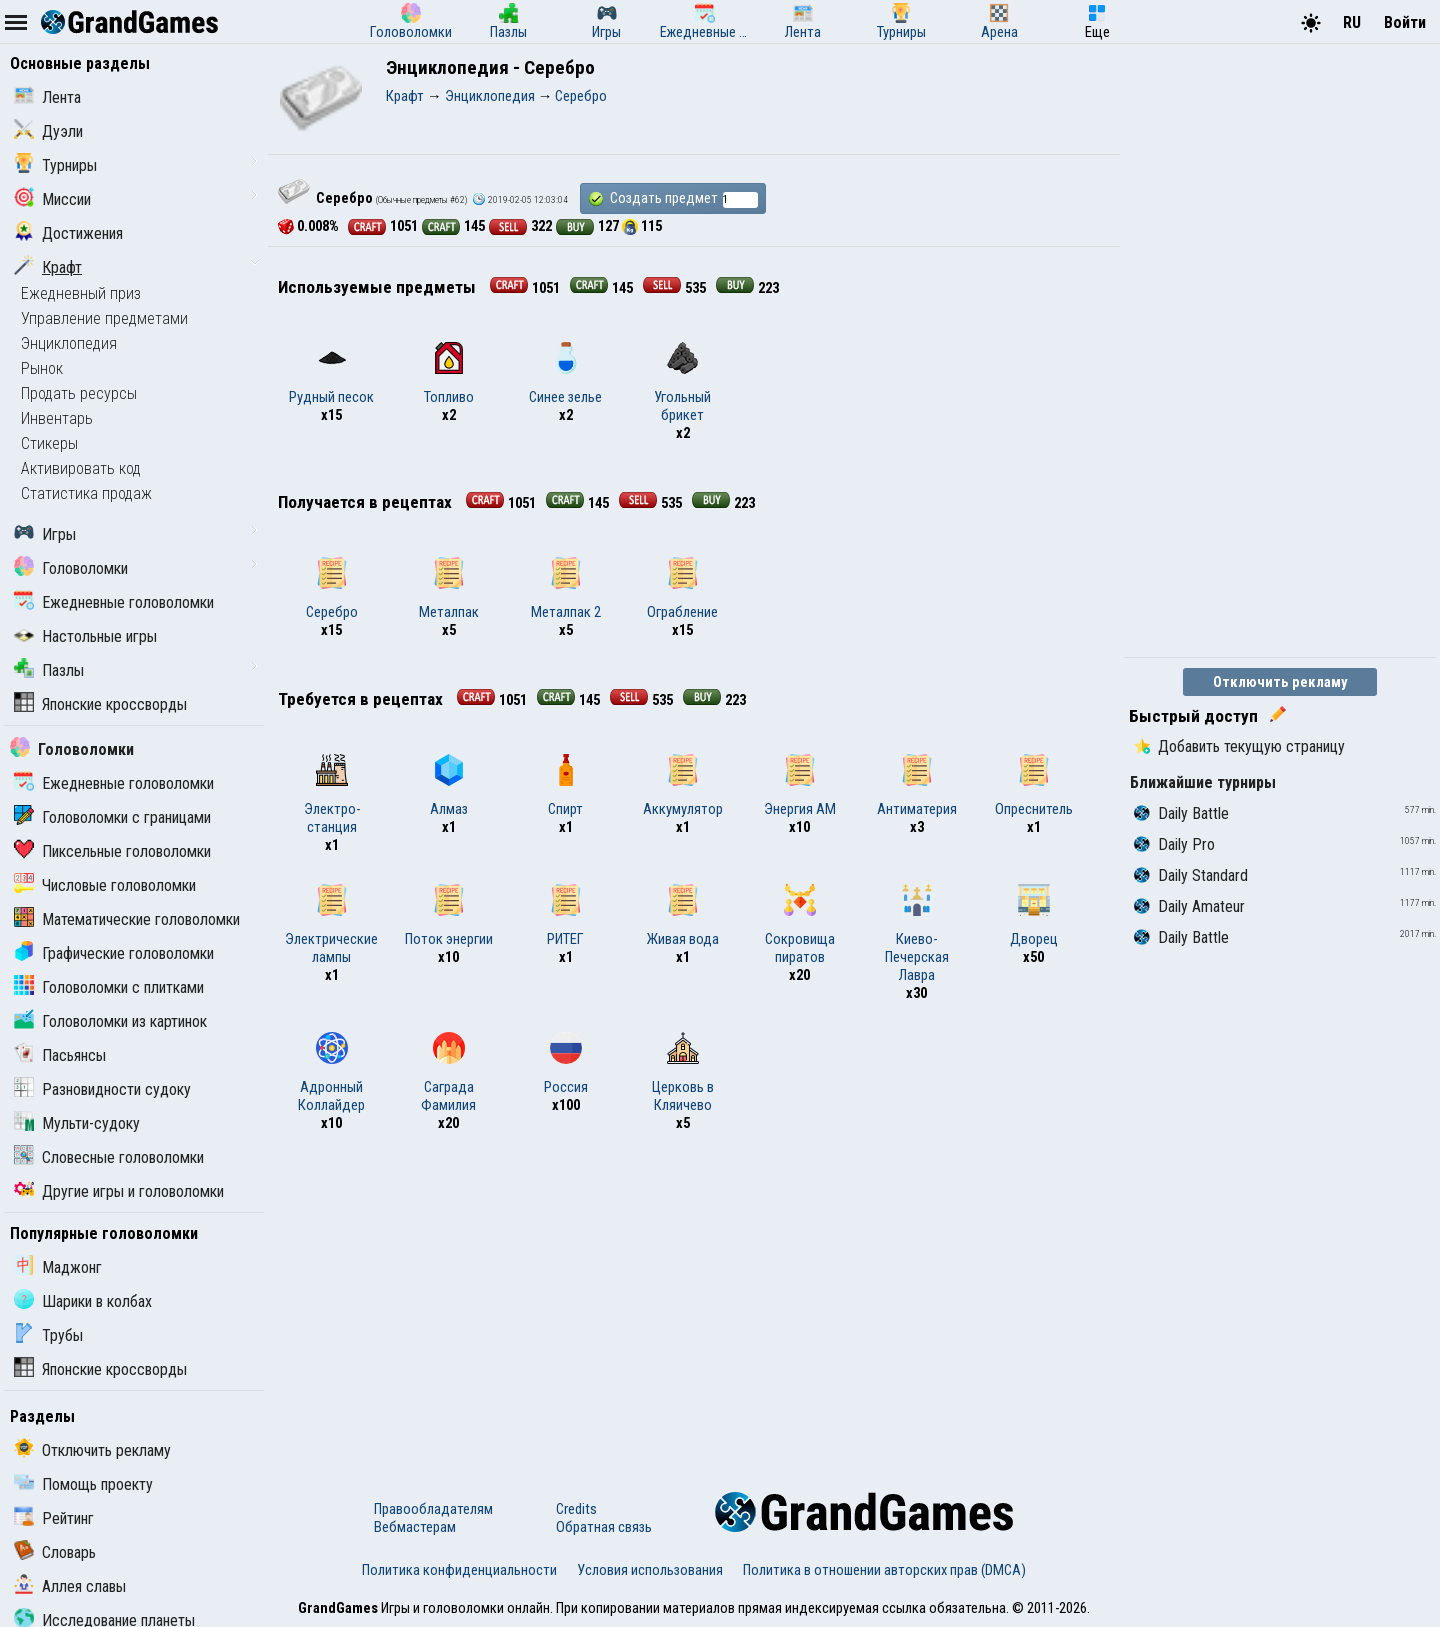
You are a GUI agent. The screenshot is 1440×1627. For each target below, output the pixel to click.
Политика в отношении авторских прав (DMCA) (884, 1570)
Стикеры (49, 443)
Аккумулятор (683, 786)
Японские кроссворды (100, 704)
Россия (566, 1064)
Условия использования (650, 1570)
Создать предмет (673, 198)
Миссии (52, 199)
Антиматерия (917, 786)
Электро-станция (332, 795)
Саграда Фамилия (448, 1073)
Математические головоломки (127, 919)
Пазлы (49, 670)
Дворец (1034, 916)
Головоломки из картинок (110, 1021)
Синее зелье (565, 374)
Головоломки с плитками (109, 987)
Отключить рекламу (92, 1450)
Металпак (449, 589)
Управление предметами (104, 318)
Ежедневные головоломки (114, 602)
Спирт (565, 786)
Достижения (68, 233)
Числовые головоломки (105, 885)
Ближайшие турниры (1203, 782)
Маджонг (58, 1267)
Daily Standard (1191, 875)
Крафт (48, 267)
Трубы (48, 1335)
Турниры (55, 165)
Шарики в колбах (83, 1301)
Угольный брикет (682, 383)
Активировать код (81, 468)
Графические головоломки (114, 953)
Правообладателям (433, 1509)
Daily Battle (1181, 813)
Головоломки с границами (112, 817)
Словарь (55, 1552)
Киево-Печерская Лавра (917, 934)
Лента (47, 97)
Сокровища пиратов (800, 925)
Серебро (332, 589)
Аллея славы (70, 1586)
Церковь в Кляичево (683, 1073)
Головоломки (71, 568)
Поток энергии (449, 916)
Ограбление (682, 589)
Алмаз (449, 786)
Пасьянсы (60, 1055)
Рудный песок (331, 374)
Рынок (42, 368)
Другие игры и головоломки (119, 1191)
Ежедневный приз (81, 293)
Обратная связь (604, 1527)
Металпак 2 (566, 589)
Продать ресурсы (79, 393)
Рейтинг (54, 1518)
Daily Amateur (1189, 906)
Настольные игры (85, 636)
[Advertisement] (694, 1302)
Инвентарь (57, 418)
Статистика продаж (86, 493)
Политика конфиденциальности (459, 1570)
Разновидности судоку (102, 1089)
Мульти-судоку (77, 1123)
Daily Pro (1174, 844)
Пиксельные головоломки (112, 851)
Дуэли (48, 131)
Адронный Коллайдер (331, 1073)
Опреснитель (1034, 786)
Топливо (449, 374)
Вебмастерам (415, 1527)
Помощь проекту (83, 1484)
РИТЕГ (565, 916)
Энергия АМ (800, 786)
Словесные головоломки (109, 1157)
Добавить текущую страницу (1239, 746)
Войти (1405, 22)
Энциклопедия (69, 343)
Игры (45, 534)
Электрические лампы (331, 925)
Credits (576, 1509)
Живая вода (683, 916)
